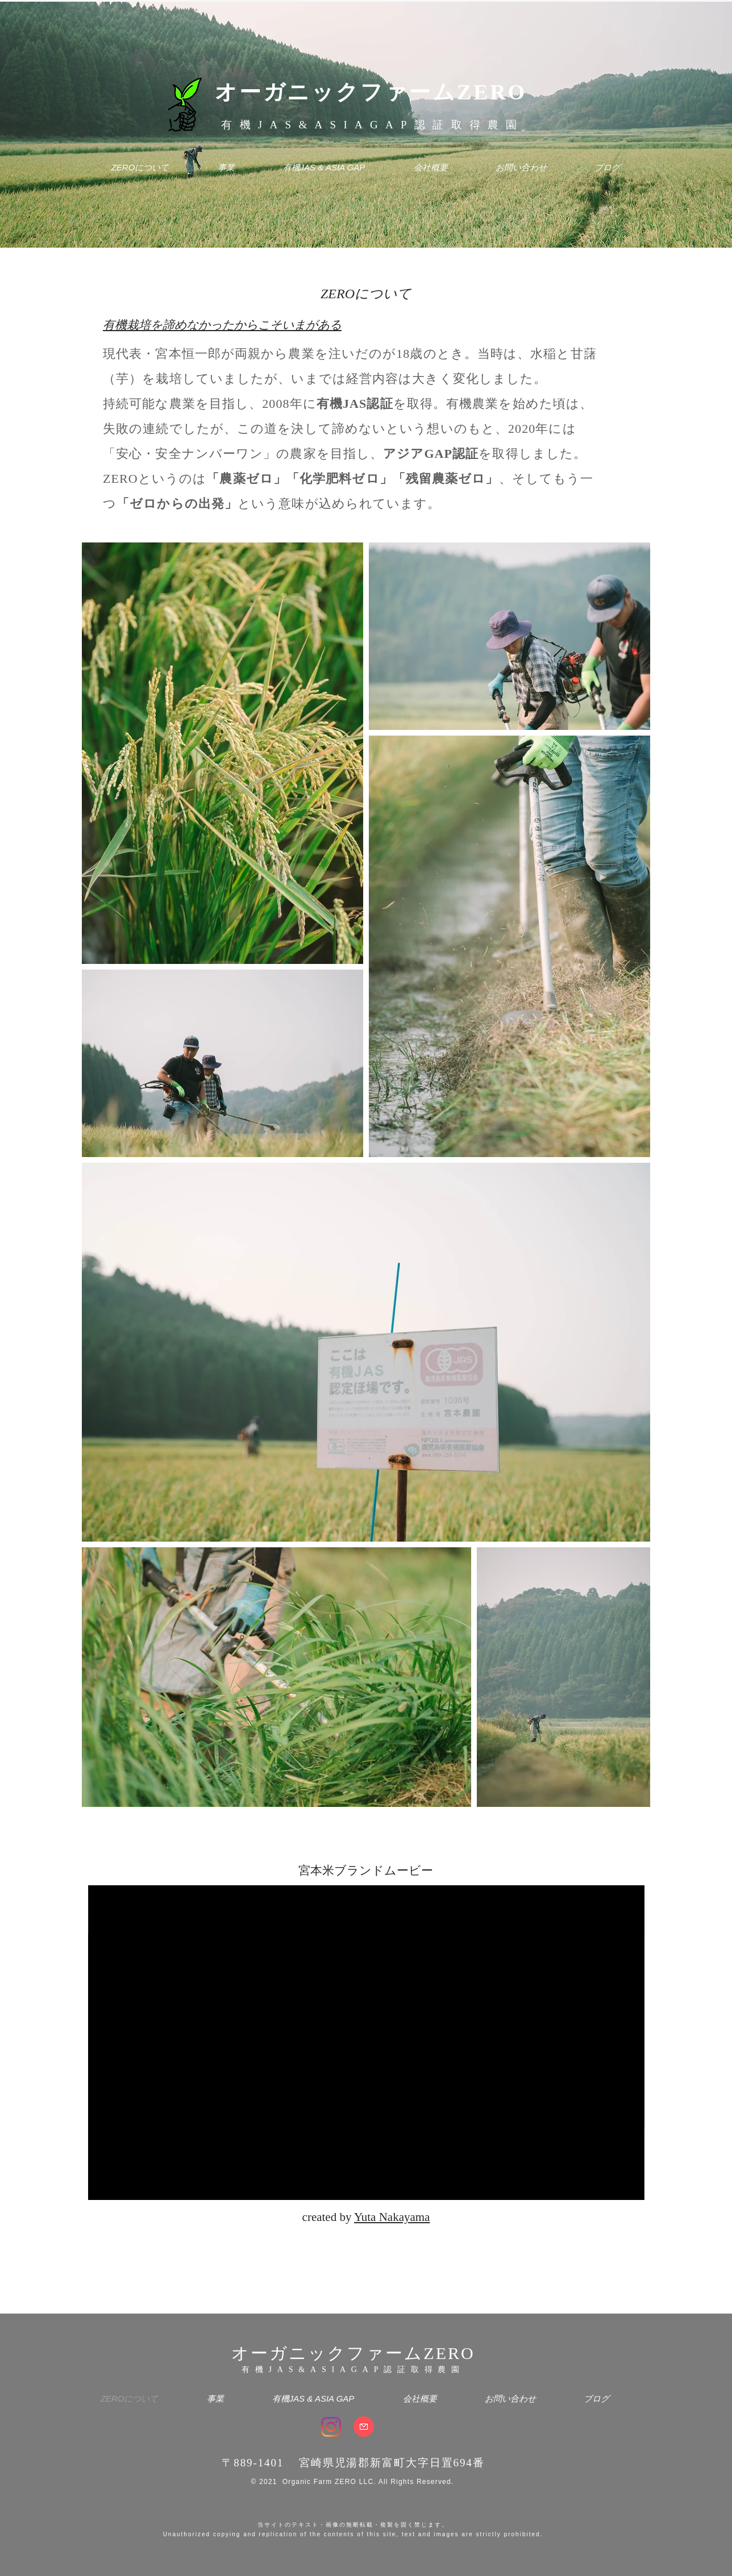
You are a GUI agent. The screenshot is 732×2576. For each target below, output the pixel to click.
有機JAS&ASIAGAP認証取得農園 (373, 125)
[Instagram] (331, 2427)
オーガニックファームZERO (371, 92)
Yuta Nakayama (392, 2217)
